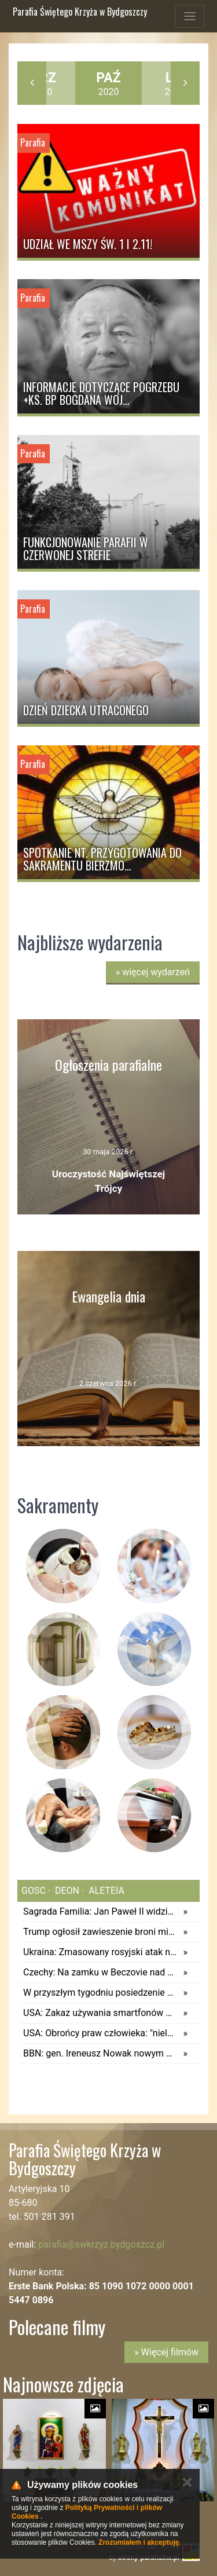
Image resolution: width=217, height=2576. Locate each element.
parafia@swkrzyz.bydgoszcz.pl (101, 2244)
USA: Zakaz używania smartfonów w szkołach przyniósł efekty (100, 2012)
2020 (108, 83)
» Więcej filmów (166, 2352)
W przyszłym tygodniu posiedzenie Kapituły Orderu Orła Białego (100, 1992)
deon (66, 1890)
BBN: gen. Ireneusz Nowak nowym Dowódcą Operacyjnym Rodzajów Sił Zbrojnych (100, 2053)
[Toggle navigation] (189, 16)
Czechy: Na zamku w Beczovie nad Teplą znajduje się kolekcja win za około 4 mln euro (100, 1972)
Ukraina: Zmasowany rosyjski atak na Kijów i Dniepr (100, 1951)
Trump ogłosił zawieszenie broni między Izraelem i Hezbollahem (100, 1931)
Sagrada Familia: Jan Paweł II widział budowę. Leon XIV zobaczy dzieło (100, 1911)
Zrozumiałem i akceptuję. (139, 2542)
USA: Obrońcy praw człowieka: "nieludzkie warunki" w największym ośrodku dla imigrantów (100, 2033)
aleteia (105, 1890)
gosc (33, 1890)
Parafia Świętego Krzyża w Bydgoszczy (80, 12)
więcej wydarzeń (153, 972)
